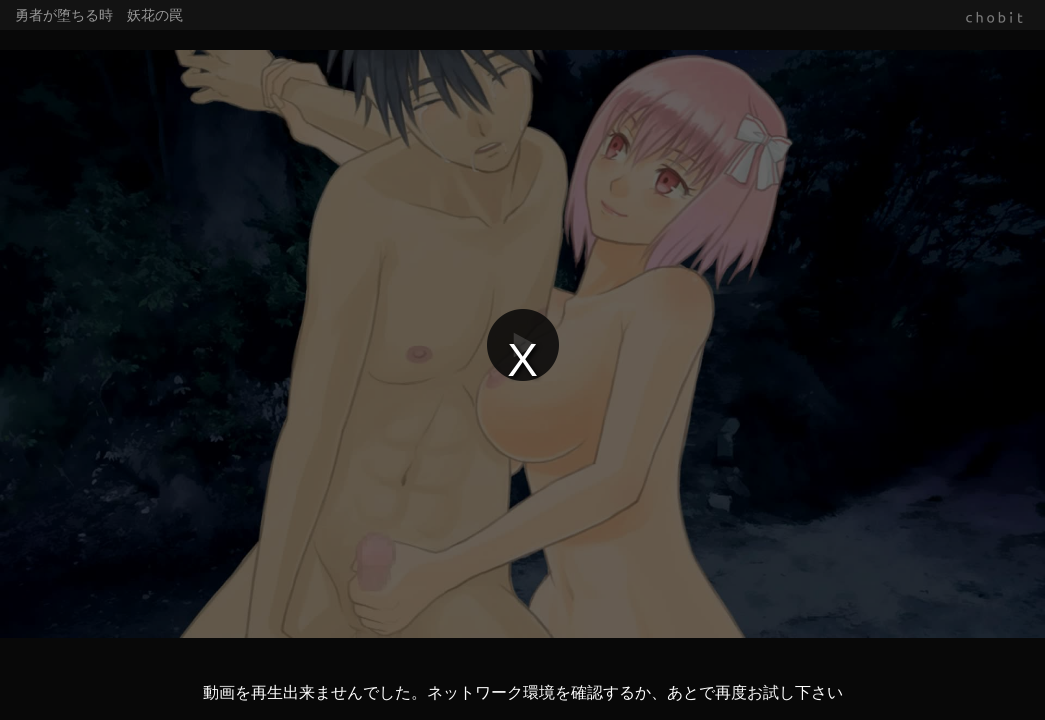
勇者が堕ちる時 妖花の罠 (99, 15)
